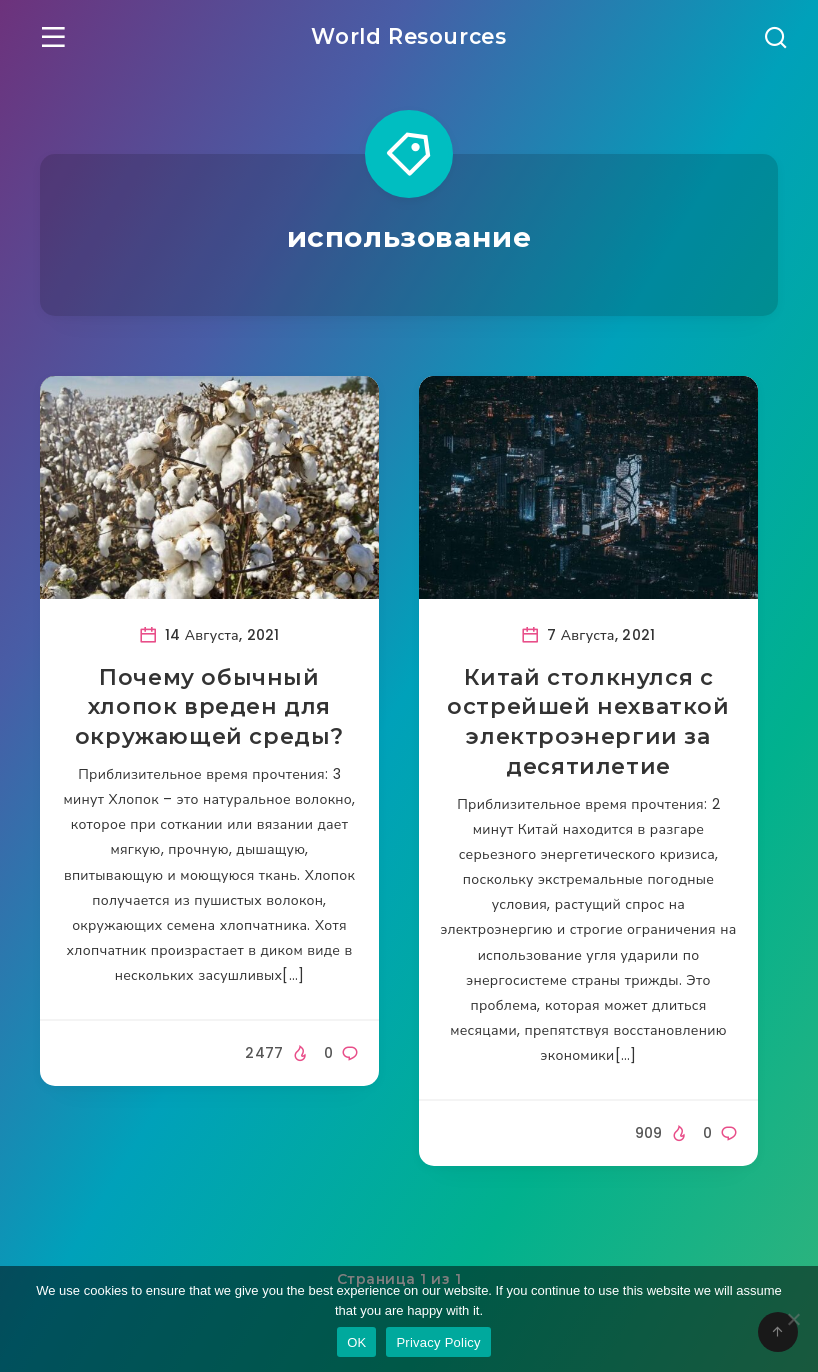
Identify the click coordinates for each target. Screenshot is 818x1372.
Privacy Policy (438, 1342)
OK (356, 1342)
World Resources (409, 36)
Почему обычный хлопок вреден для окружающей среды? (209, 708)
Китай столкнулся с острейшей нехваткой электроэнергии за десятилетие (588, 723)
